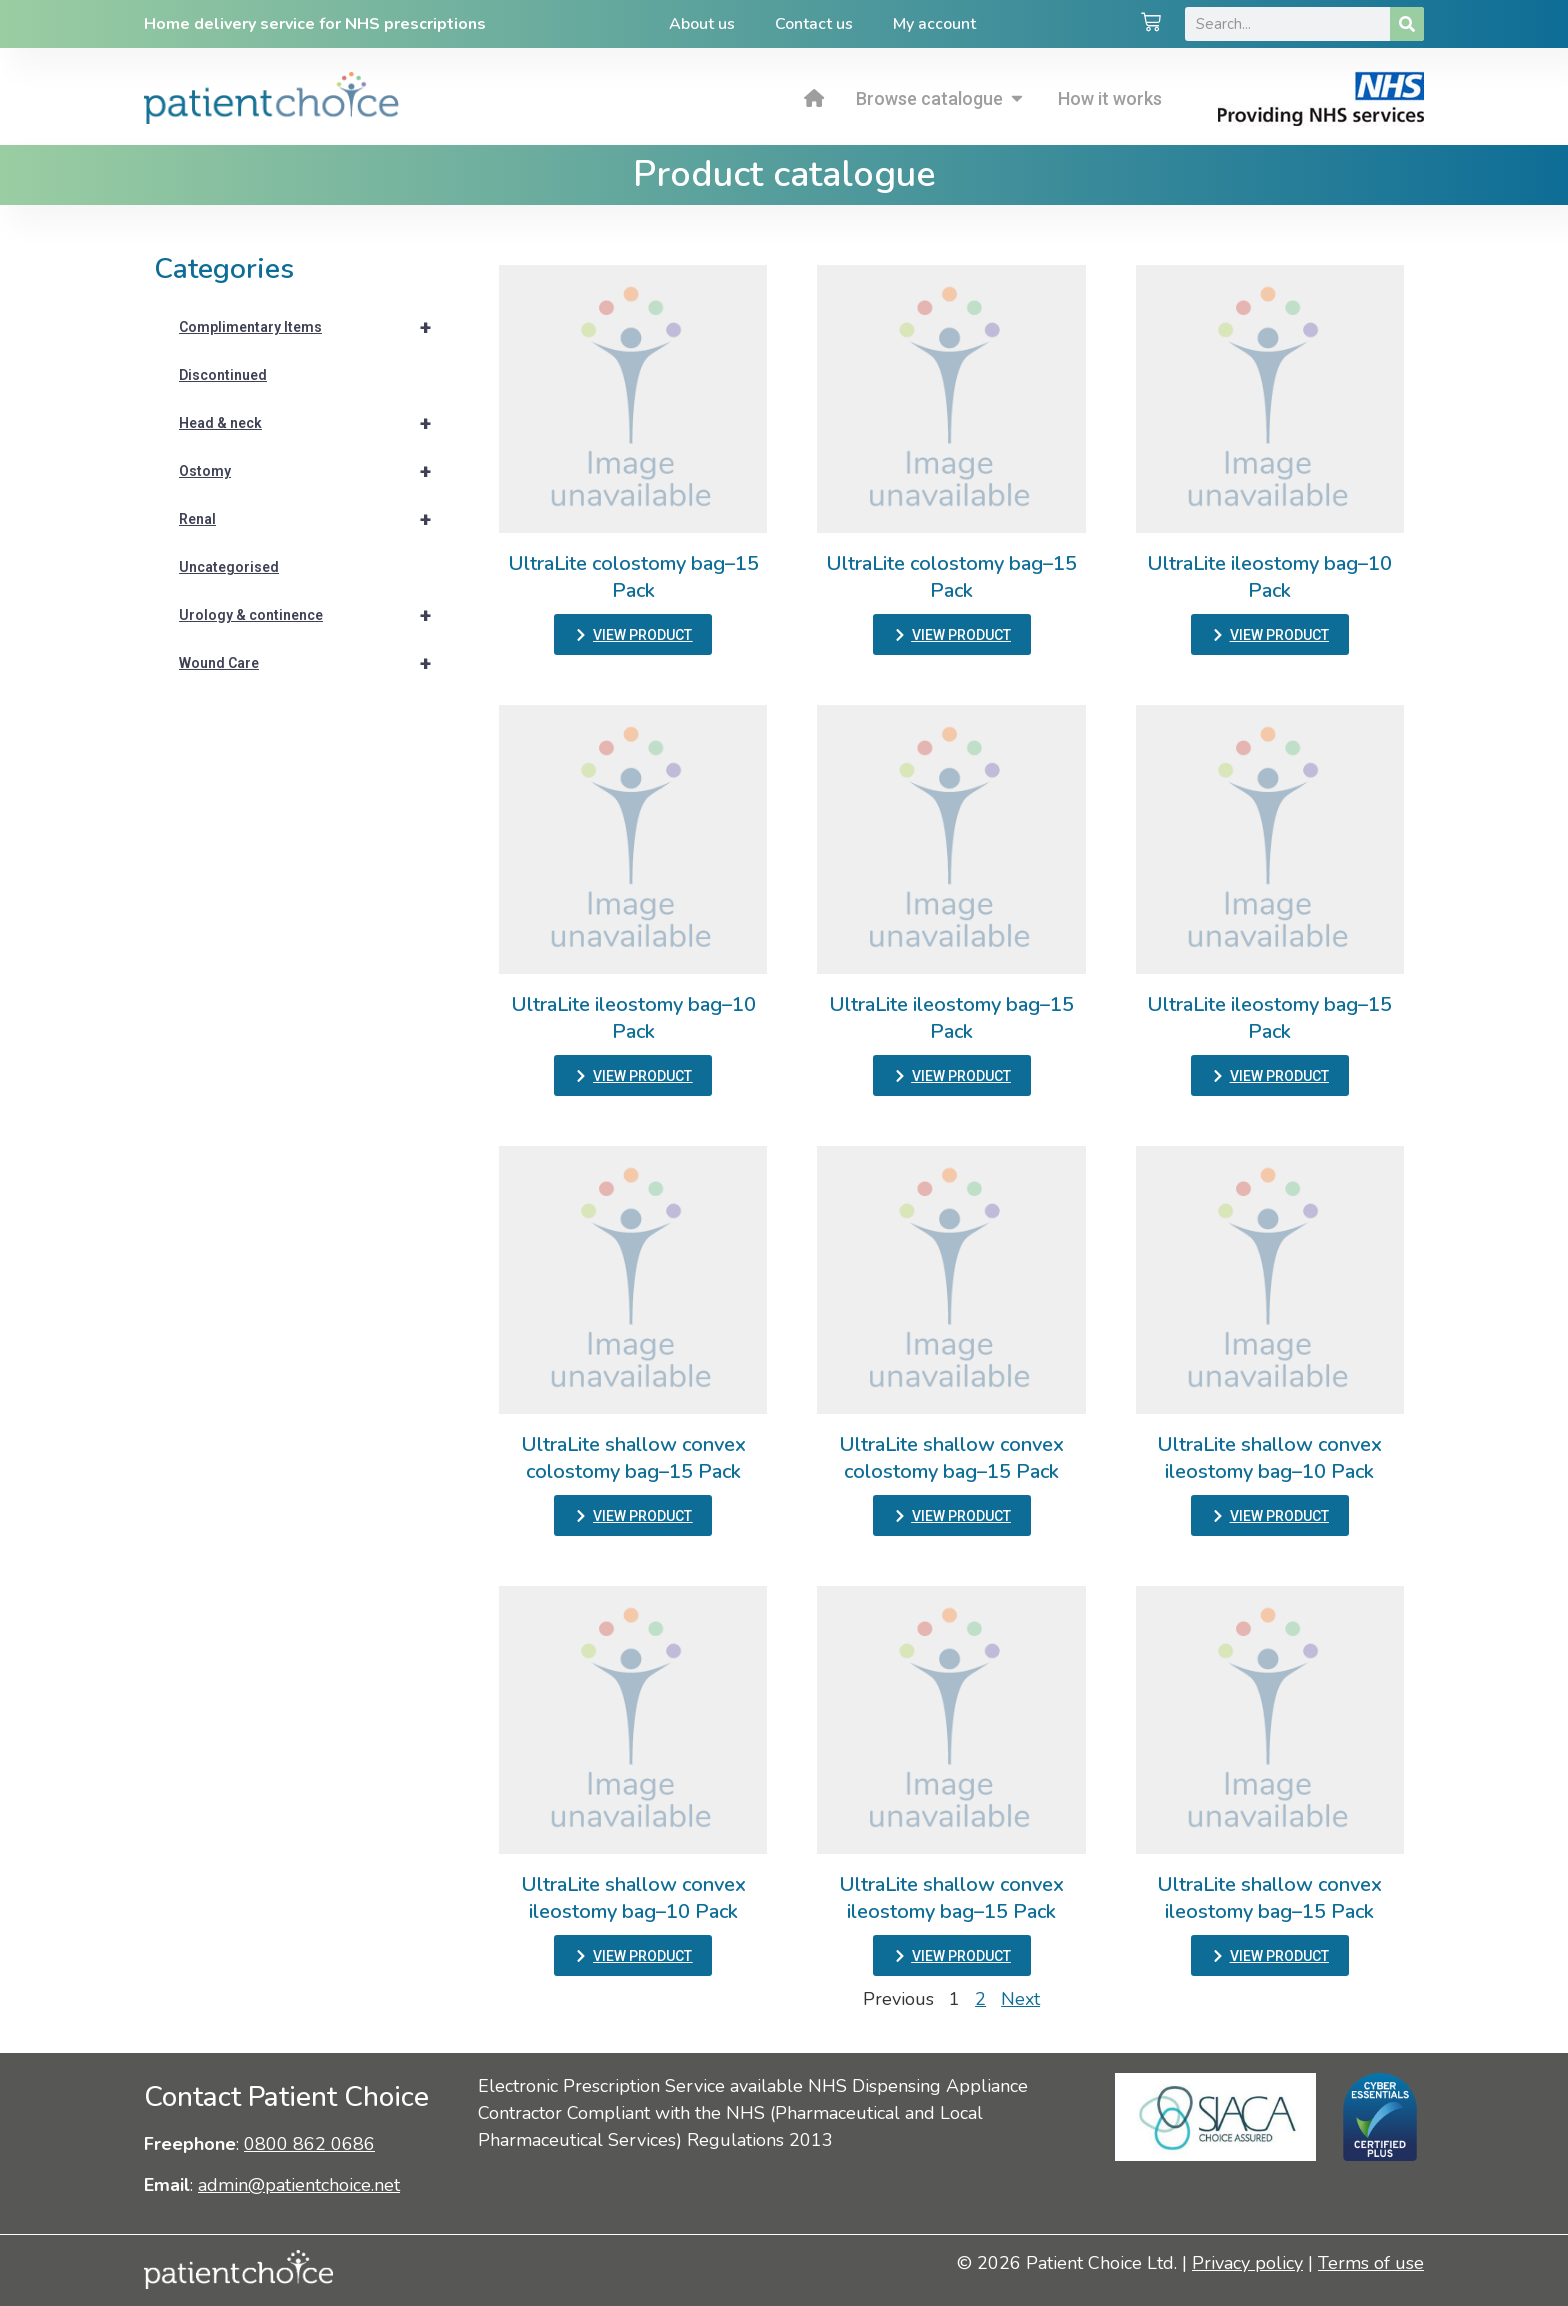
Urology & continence (314, 615)
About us (702, 24)
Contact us (814, 24)
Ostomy (314, 471)
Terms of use (1371, 2263)
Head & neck (314, 423)
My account (934, 24)
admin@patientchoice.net (299, 2185)
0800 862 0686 (309, 2144)
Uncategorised (229, 567)
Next (1020, 1999)
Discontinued (223, 375)
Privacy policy (1247, 2263)
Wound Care (314, 663)
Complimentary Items (314, 327)
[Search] (1407, 24)
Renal (314, 519)
